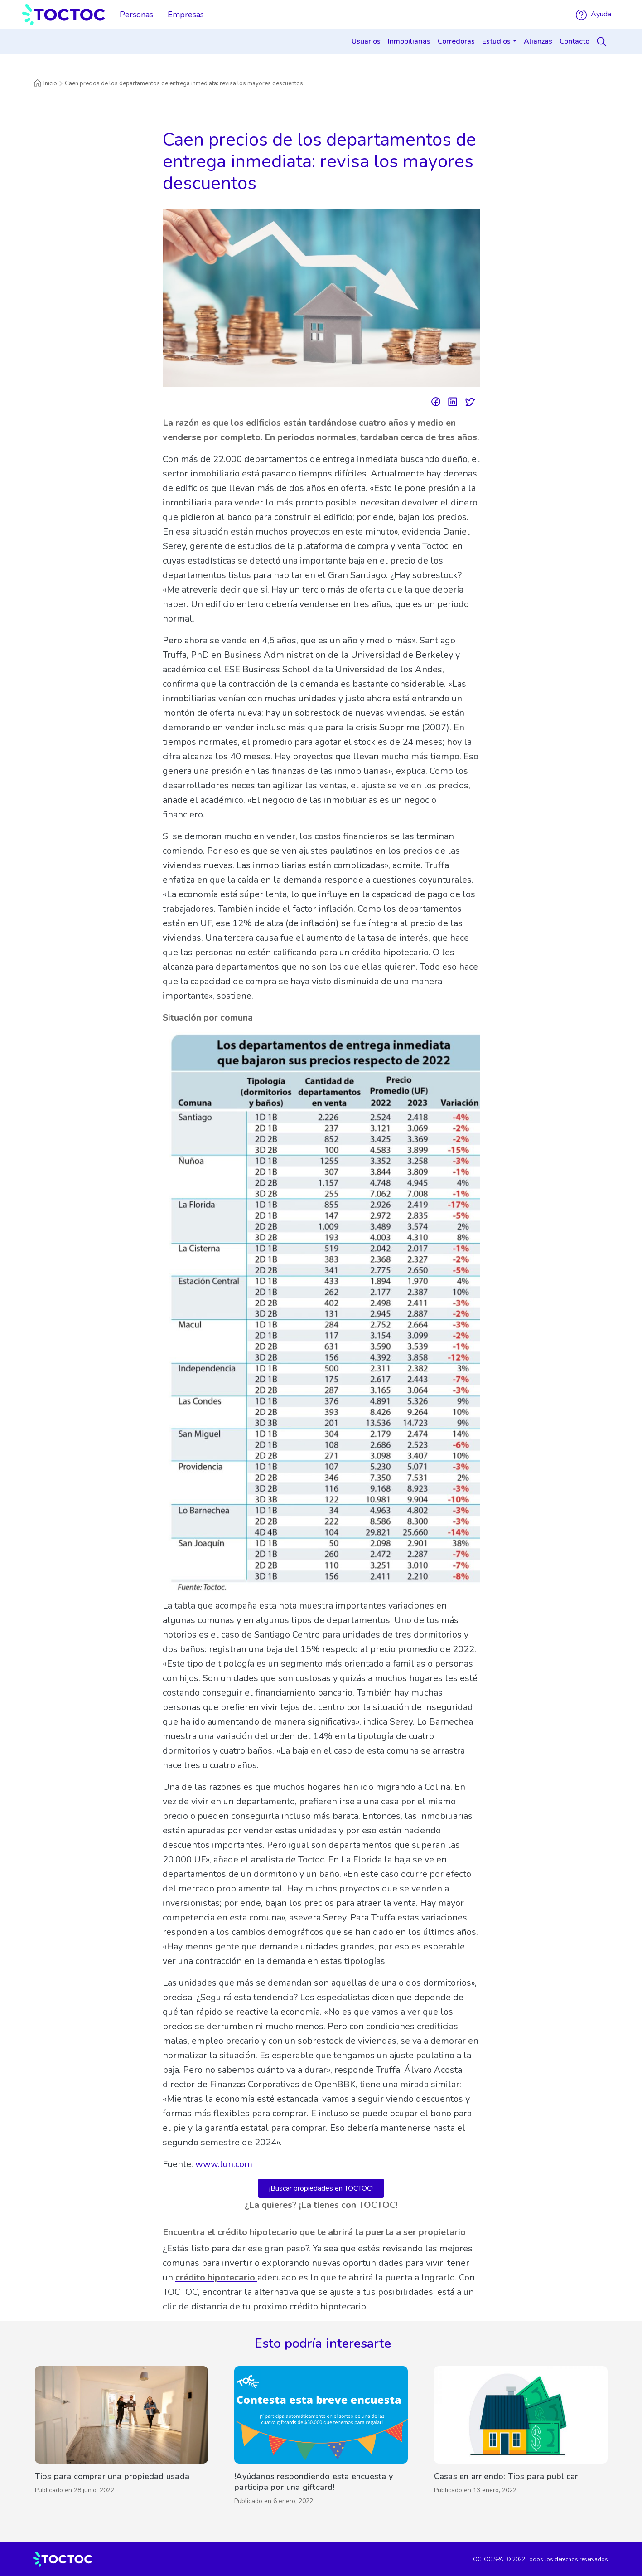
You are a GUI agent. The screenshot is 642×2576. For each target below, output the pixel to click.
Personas (136, 14)
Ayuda (593, 14)
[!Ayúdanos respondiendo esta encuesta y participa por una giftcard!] (321, 2438)
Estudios (496, 41)
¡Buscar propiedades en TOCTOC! (321, 2188)
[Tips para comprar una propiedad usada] (122, 2438)
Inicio (45, 83)
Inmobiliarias (409, 41)
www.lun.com (223, 2164)
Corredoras (456, 41)
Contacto (574, 41)
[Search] (603, 42)
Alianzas (538, 41)
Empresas (186, 14)
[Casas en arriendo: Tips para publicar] (521, 2438)
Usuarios (366, 41)
